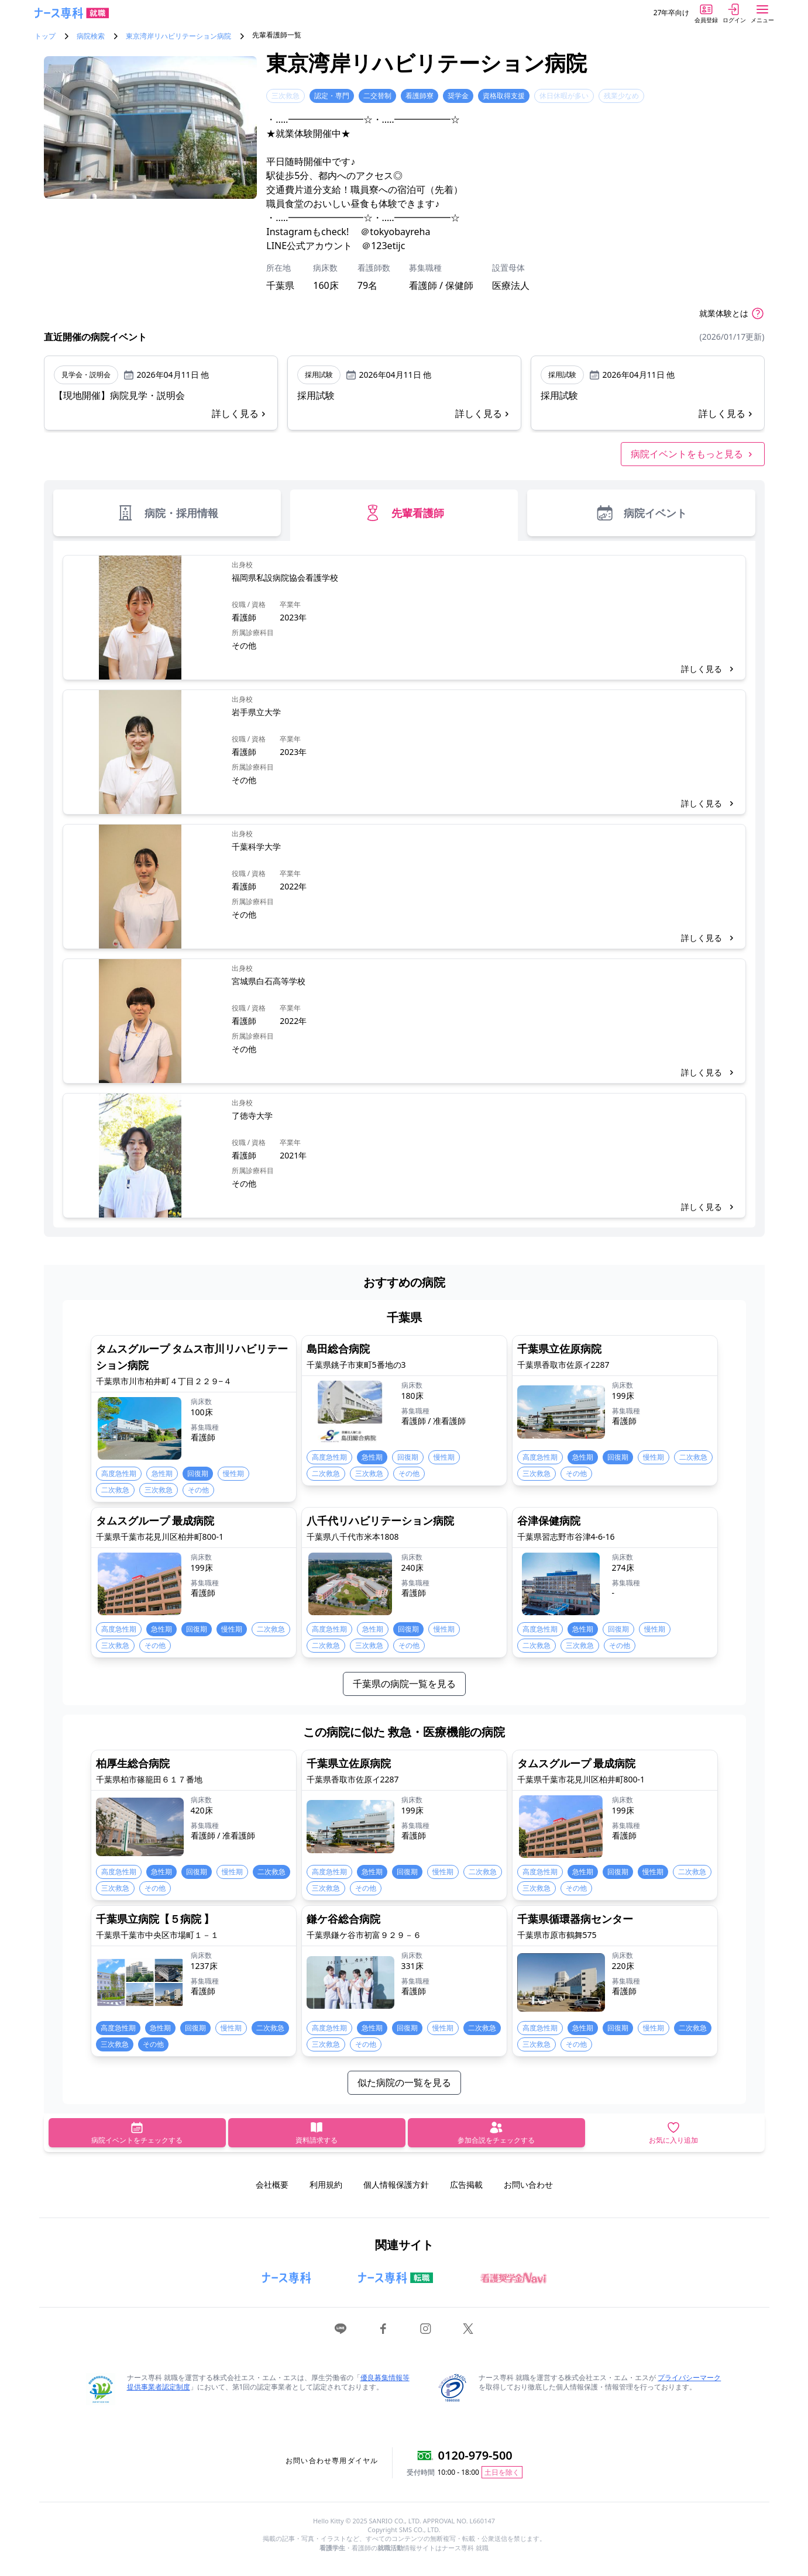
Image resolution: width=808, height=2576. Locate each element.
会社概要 (272, 2184)
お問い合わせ (528, 2184)
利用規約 (326, 2184)
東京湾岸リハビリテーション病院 (178, 36)
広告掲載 (466, 2184)
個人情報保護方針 (396, 2184)
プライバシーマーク (689, 2377)
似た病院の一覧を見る (404, 2082)
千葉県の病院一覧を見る (404, 1683)
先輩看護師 (403, 513)
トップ (45, 36)
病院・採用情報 (167, 513)
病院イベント (641, 513)
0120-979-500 (475, 2455)
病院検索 (91, 36)
